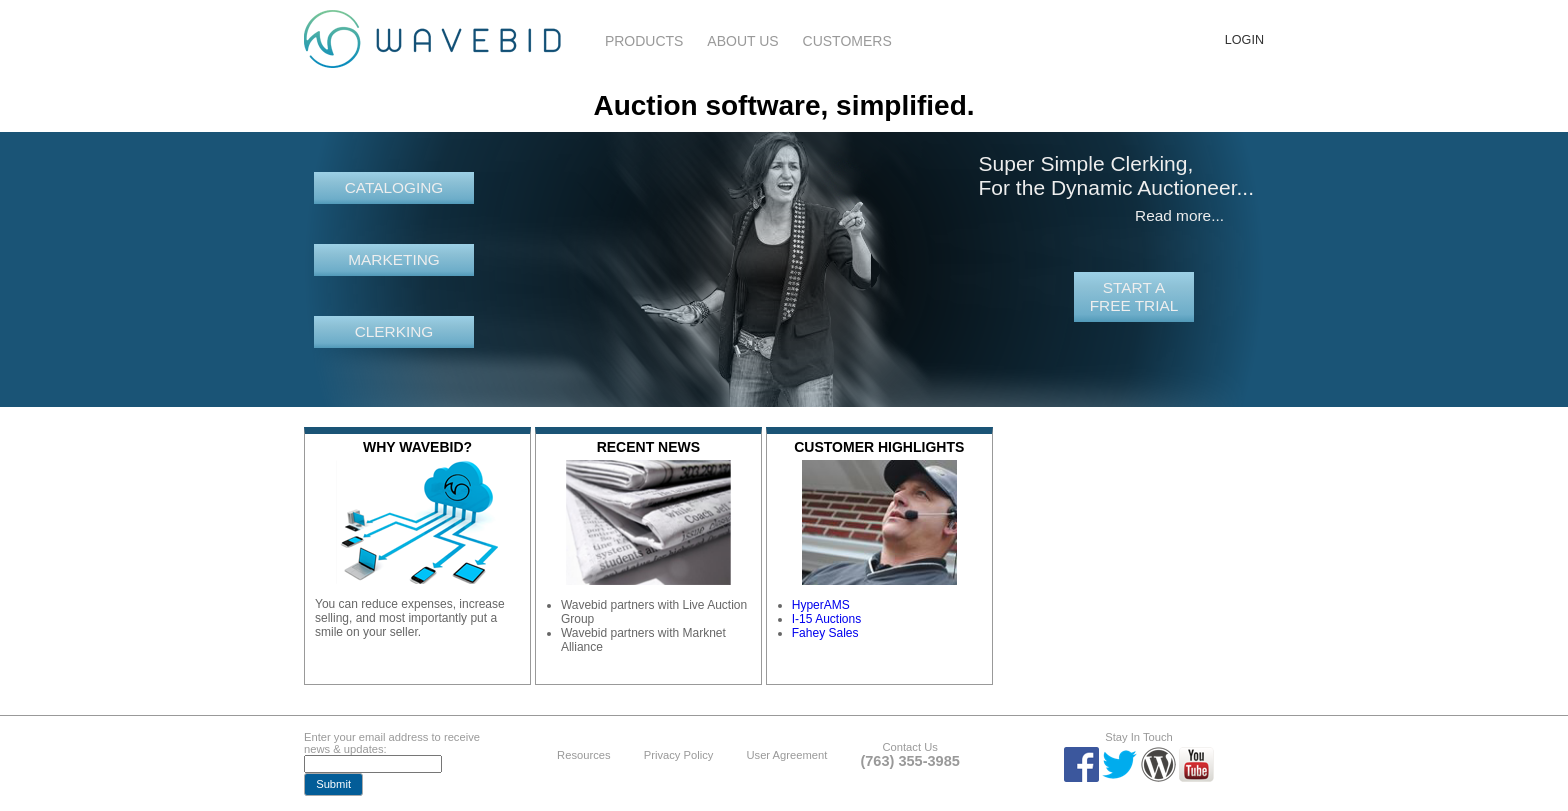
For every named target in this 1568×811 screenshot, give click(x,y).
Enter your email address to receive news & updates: (392, 743)
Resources (583, 755)
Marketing (394, 259)
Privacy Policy (679, 755)
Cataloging (394, 187)
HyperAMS (821, 605)
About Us (742, 41)
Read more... (1179, 215)
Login (1244, 40)
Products (644, 41)
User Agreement (786, 755)
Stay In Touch (1139, 737)
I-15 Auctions (826, 619)
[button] (333, 784)
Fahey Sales (825, 633)
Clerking (394, 331)
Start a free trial (1134, 296)
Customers (847, 41)
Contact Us (909, 747)
